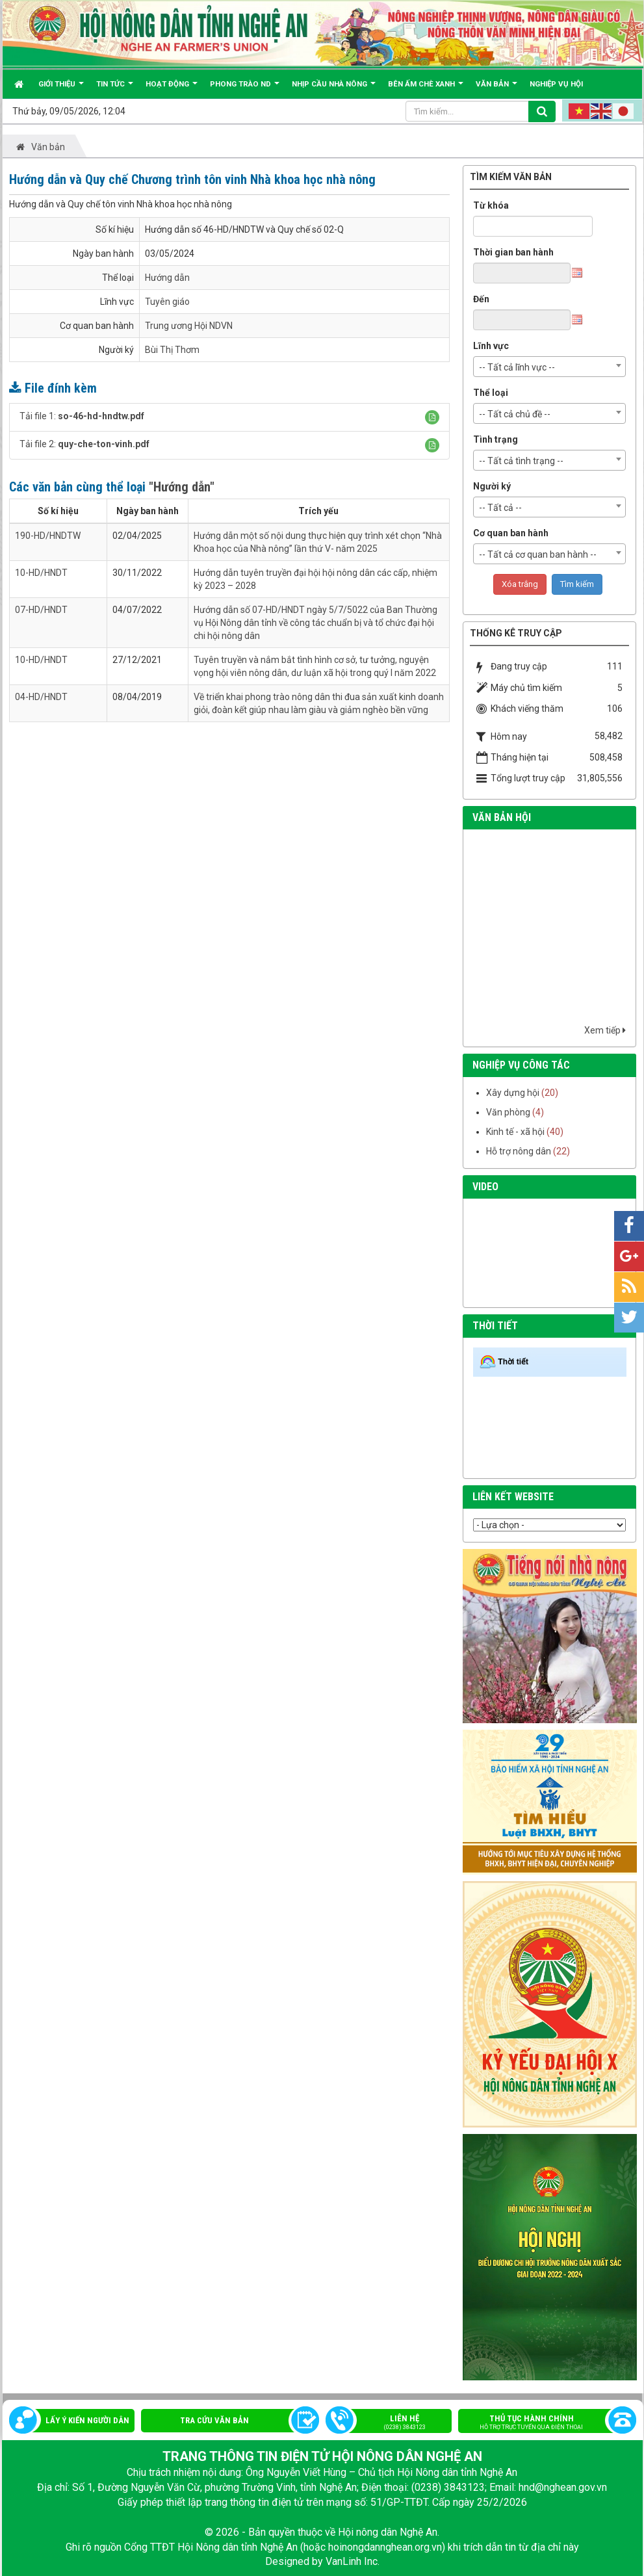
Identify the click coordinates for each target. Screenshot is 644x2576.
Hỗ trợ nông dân (518, 1151)
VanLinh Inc (352, 2561)
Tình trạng (495, 439)
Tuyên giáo (167, 301)
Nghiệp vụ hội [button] (556, 83)
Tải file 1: (81, 416)
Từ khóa (491, 205)
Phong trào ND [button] (244, 88)
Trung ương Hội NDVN (189, 325)
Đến (481, 299)
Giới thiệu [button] (61, 88)
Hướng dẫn (167, 277)
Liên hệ (395, 2423)
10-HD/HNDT (41, 572)
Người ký (492, 486)
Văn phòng (508, 1112)
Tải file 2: (84, 444)
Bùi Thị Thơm (172, 350)
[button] (432, 417)
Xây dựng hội (512, 1092)
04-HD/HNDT (41, 697)
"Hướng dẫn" (181, 487)
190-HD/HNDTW (48, 535)
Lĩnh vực (491, 346)
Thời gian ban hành (513, 252)
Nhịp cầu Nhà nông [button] (334, 88)
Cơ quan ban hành (510, 533)
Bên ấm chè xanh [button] (425, 88)
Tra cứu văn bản (214, 2420)
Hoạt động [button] (172, 88)
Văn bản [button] (496, 88)
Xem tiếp (605, 1030)
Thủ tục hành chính (541, 2423)
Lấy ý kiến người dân (87, 2420)
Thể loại (490, 392)
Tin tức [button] (114, 88)
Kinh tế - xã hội (515, 1131)
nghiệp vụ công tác (521, 1065)
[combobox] (549, 366)
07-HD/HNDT (41, 610)
